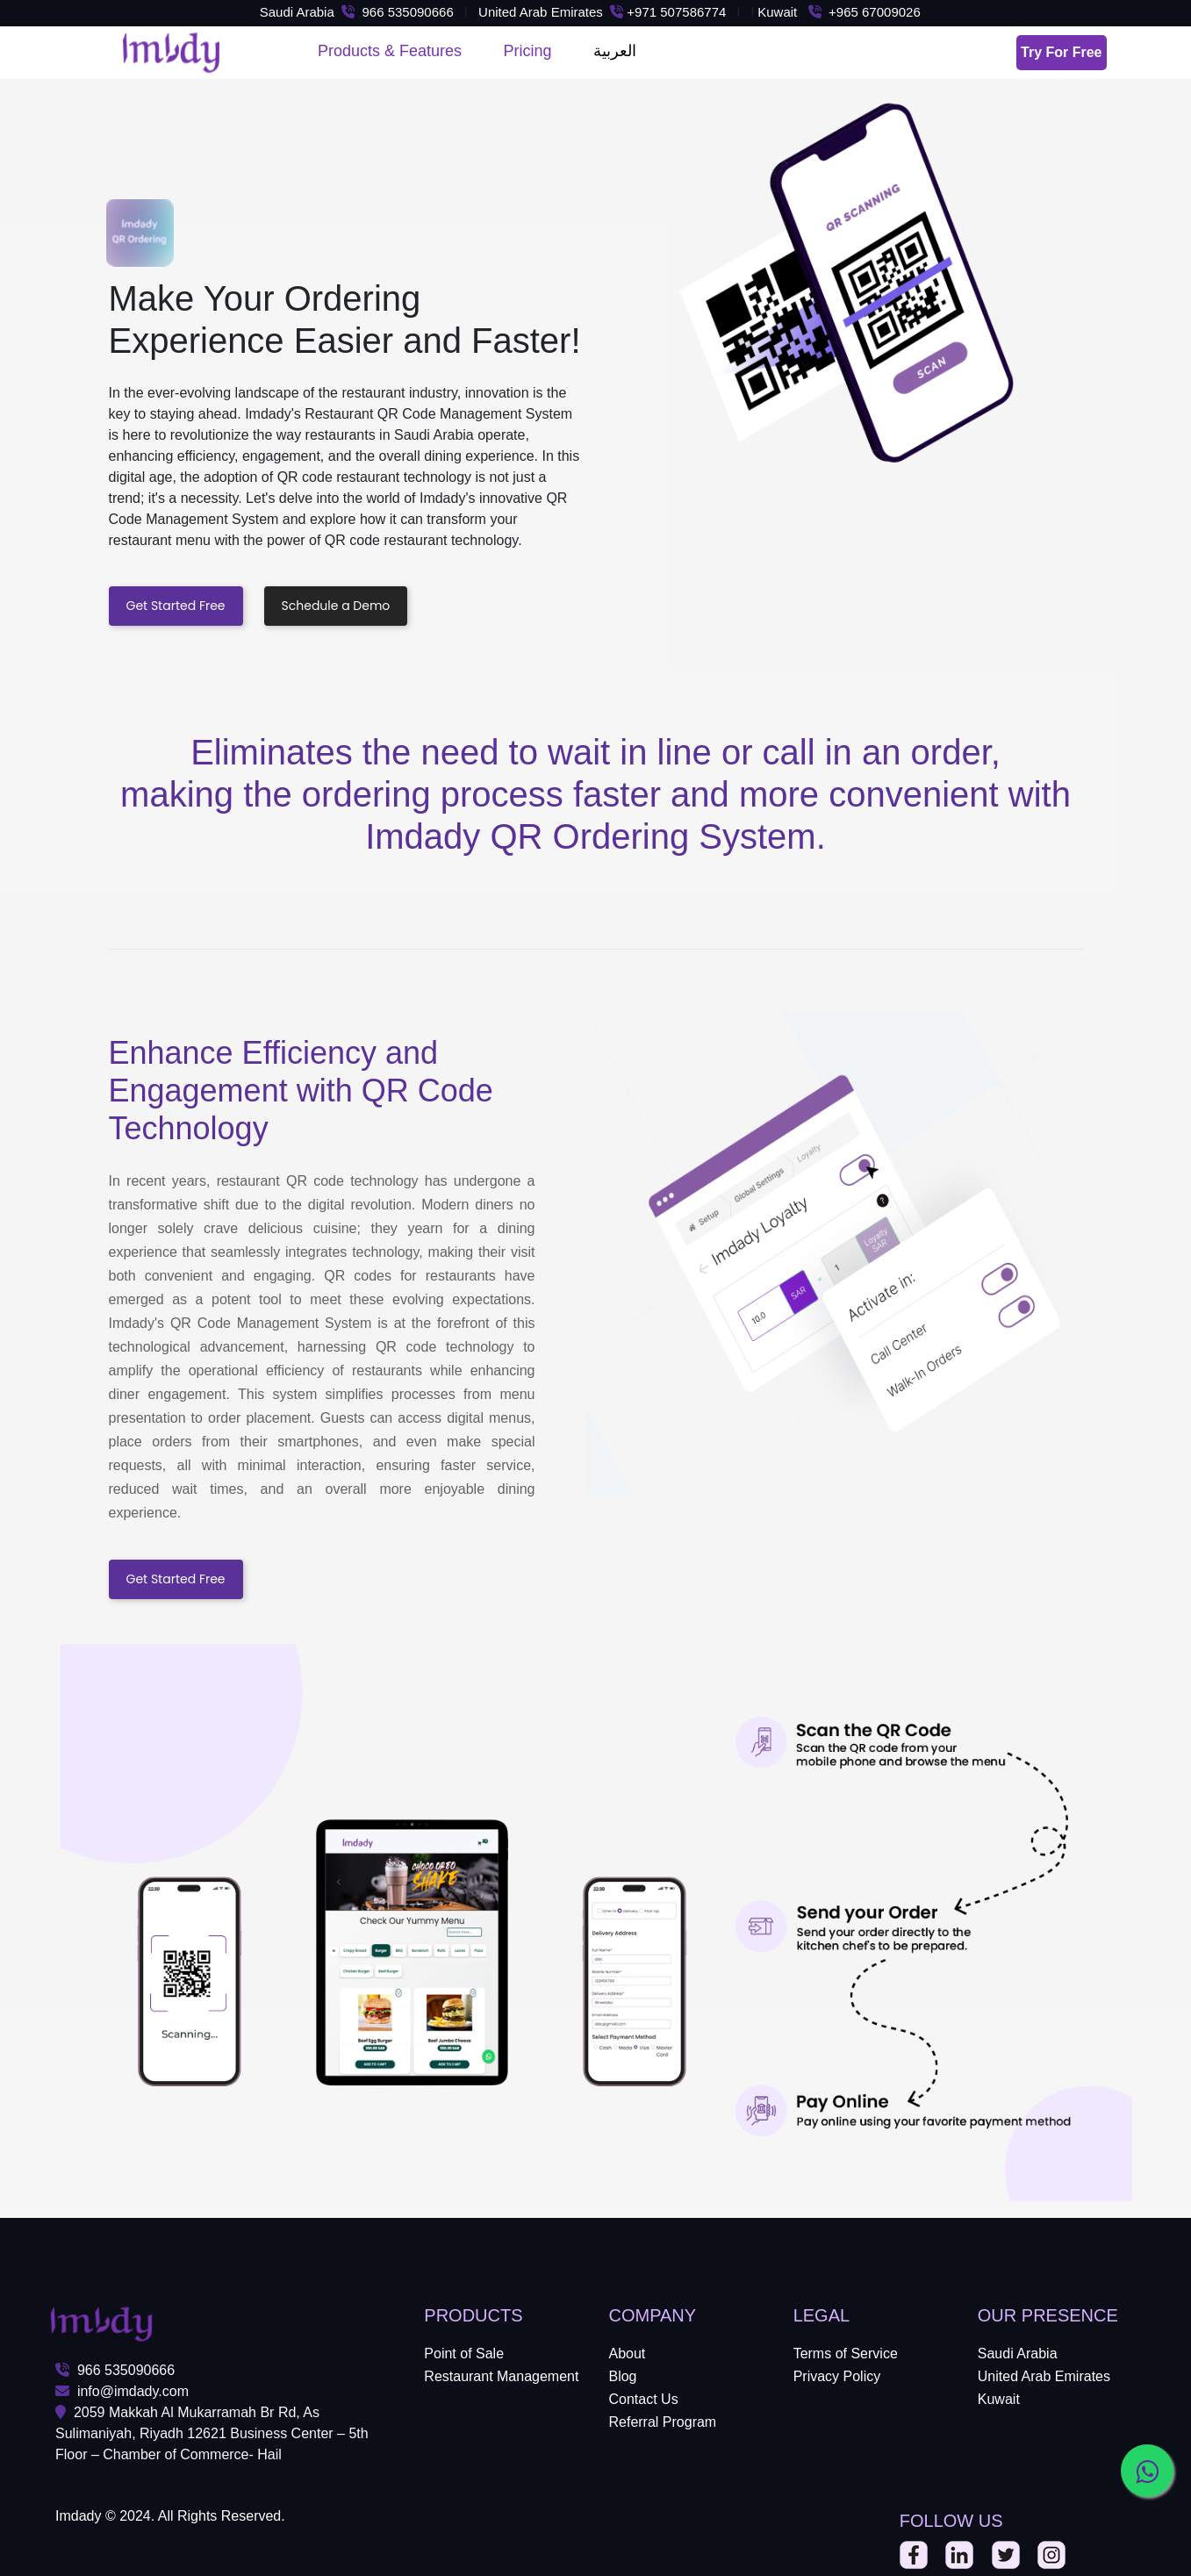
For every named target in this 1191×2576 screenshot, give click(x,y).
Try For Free (1061, 52)
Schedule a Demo (336, 605)
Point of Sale (464, 2353)
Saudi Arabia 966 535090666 (357, 11)
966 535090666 (115, 2370)
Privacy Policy (837, 2376)
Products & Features (390, 51)
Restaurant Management (501, 2376)
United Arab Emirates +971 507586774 (602, 11)
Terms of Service (845, 2353)
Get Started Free (176, 605)
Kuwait (999, 2399)
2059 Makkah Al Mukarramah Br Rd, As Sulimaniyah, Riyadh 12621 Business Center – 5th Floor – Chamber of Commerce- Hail (212, 2433)
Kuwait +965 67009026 (842, 11)
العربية (614, 51)
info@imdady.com (122, 2391)
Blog (622, 2376)
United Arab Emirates (1044, 2376)
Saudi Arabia (1018, 2353)
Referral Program (662, 2422)
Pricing (528, 51)
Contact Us (643, 2399)
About (626, 2353)
